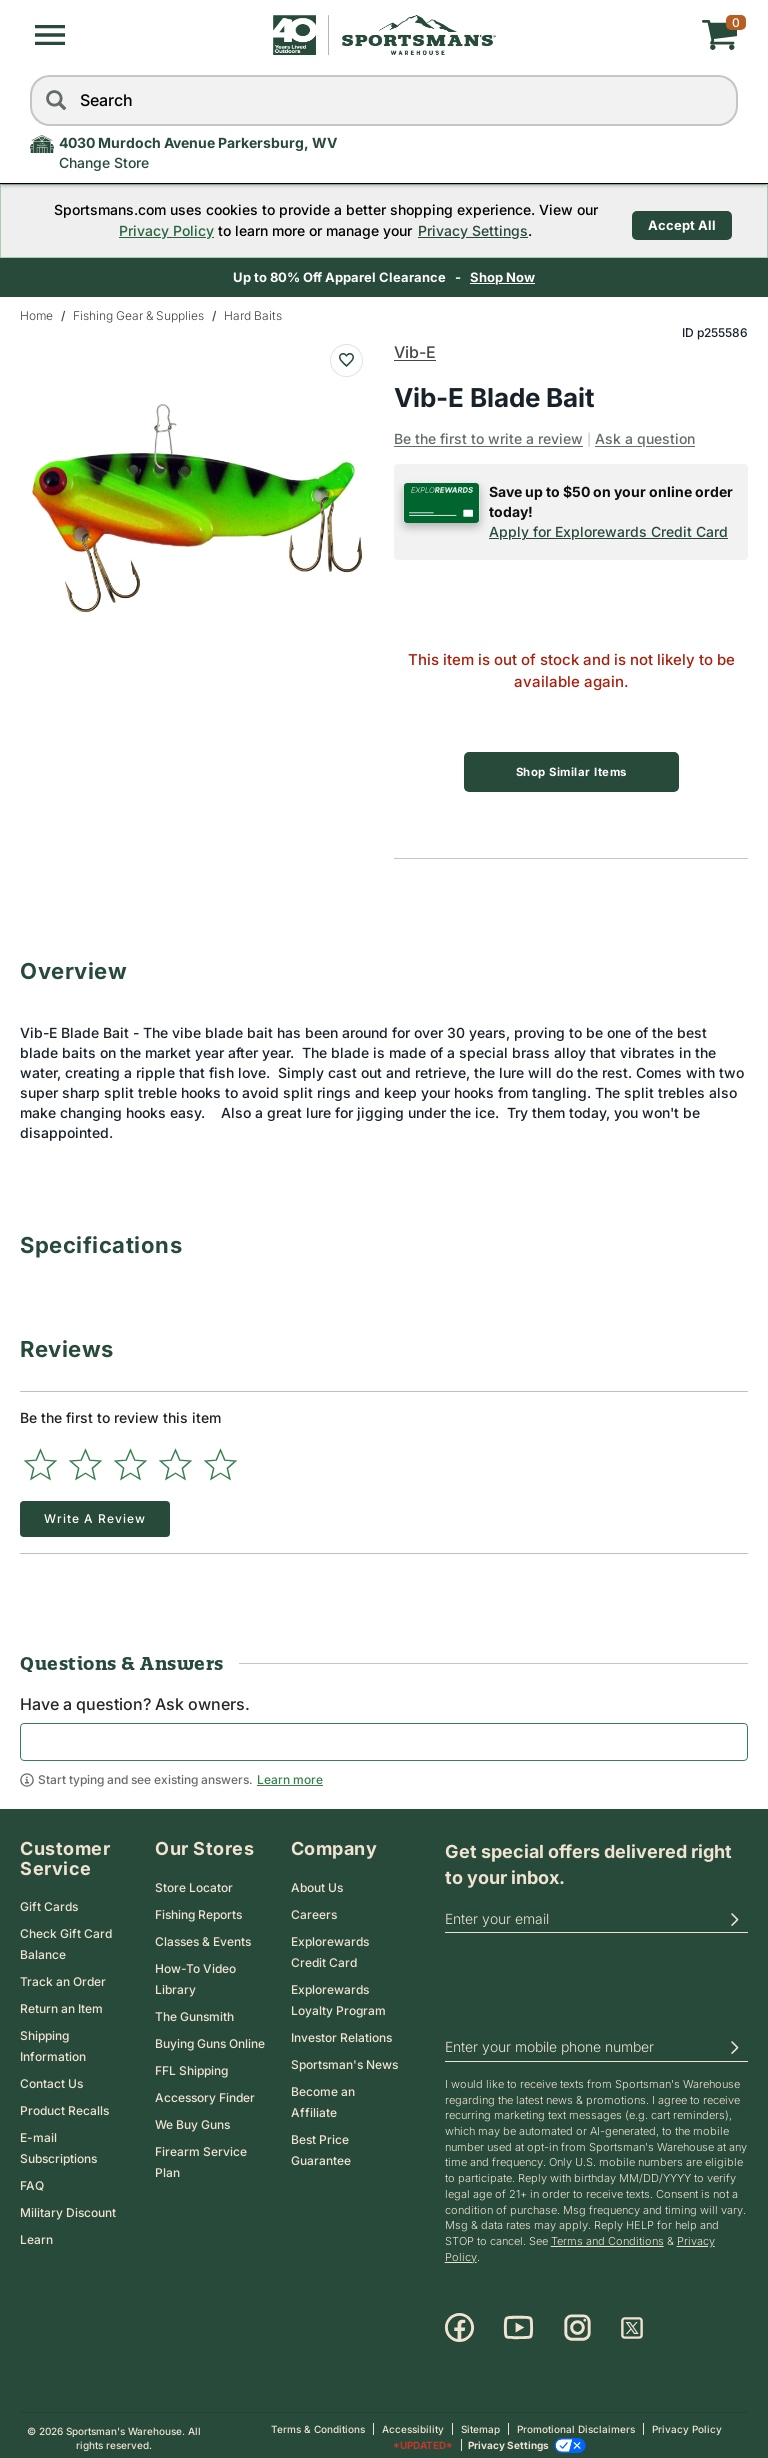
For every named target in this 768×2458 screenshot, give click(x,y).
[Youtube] (518, 2323)
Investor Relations (341, 2031)
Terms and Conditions (607, 2235)
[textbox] (384, 1736)
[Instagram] (577, 2323)
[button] (50, 35)
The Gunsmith (194, 2010)
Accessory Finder (205, 2091)
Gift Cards (49, 1901)
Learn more (290, 1773)
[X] (632, 2323)
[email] (596, 1913)
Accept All (682, 220)
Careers (314, 1908)
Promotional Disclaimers (576, 2424)
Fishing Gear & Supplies (138, 315)
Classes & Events (203, 1935)
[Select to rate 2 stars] (85, 1458)
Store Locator (194, 1881)
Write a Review (95, 1512)
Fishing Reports (198, 1908)
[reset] (718, 100)
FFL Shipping (191, 2064)
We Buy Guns (192, 2118)
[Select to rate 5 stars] (220, 1458)
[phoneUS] (596, 2042)
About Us (317, 1881)
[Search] (55, 100)
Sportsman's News (344, 2058)
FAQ (32, 2180)
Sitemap (480, 2424)
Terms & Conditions (318, 2424)
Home (36, 315)
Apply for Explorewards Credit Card (608, 531)
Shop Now (502, 277)
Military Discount (68, 2207)
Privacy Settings (462, 230)
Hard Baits (253, 315)
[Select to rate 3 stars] (130, 1458)
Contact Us (51, 2078)
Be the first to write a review (488, 438)
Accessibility (413, 2424)
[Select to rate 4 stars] (175, 1458)
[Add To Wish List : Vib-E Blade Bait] (346, 360)
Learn (36, 2234)
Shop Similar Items (571, 771)
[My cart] (620, 35)
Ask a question (645, 438)
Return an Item (61, 2003)
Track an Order (63, 1976)
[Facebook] (459, 2323)
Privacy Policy (155, 230)
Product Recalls (64, 2105)
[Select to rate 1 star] (40, 1458)
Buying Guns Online (210, 2037)
